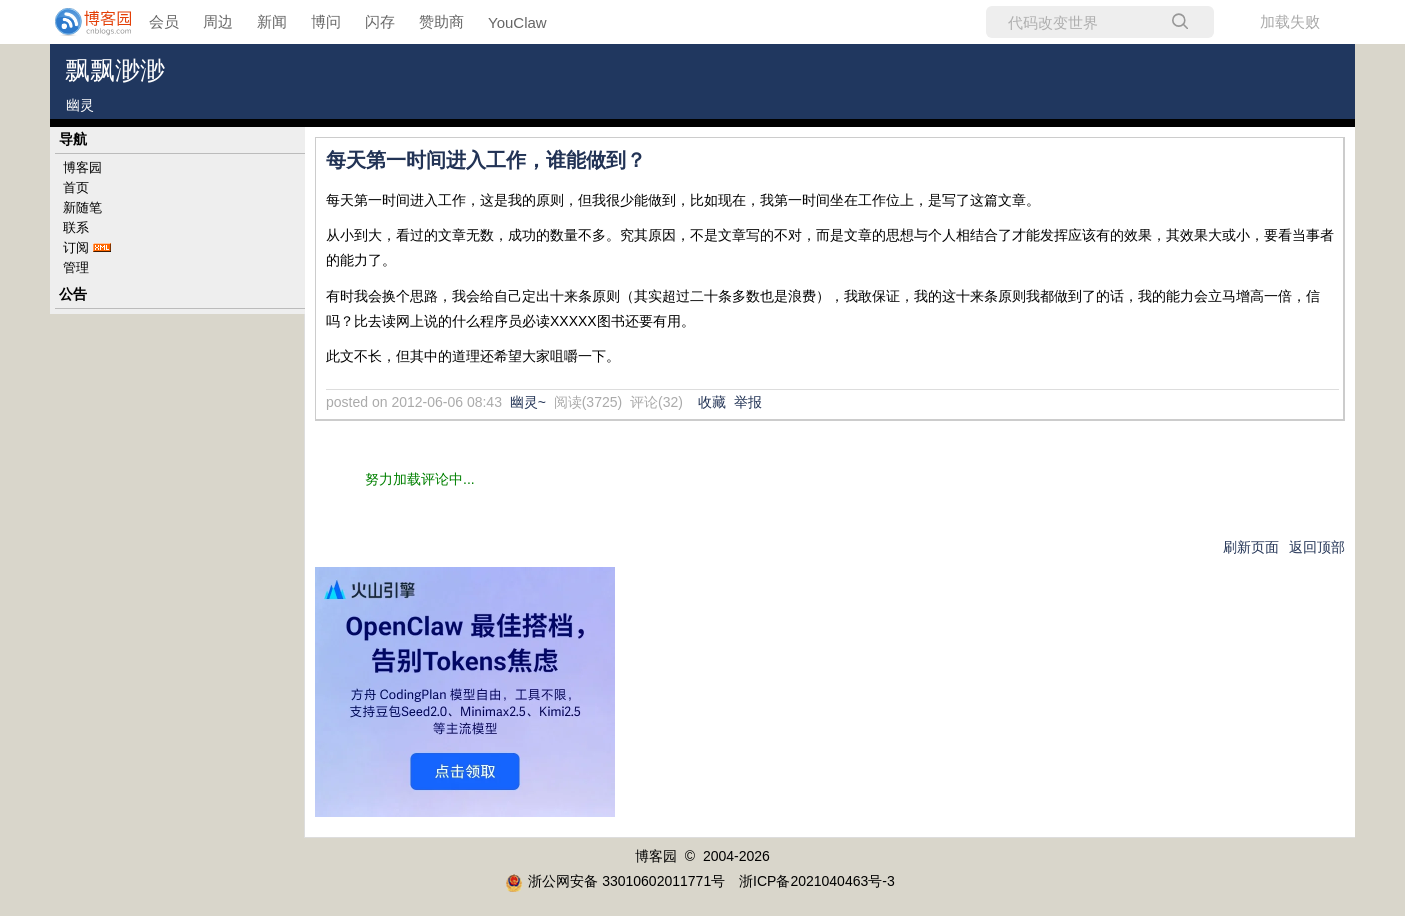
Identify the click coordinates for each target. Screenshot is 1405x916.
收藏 (712, 402)
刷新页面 (1251, 547)
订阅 (76, 247)
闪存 (380, 21)
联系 (76, 227)
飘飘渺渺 (115, 70)
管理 (76, 267)
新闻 (272, 21)
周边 (218, 21)
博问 (326, 21)
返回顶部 (1317, 547)
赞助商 (441, 21)
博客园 (82, 167)
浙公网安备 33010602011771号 (615, 881)
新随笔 (82, 207)
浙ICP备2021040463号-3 (817, 881)
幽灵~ (528, 402)
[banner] (80, 22)
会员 (164, 21)
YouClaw (517, 22)
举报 (748, 402)
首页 (76, 187)
